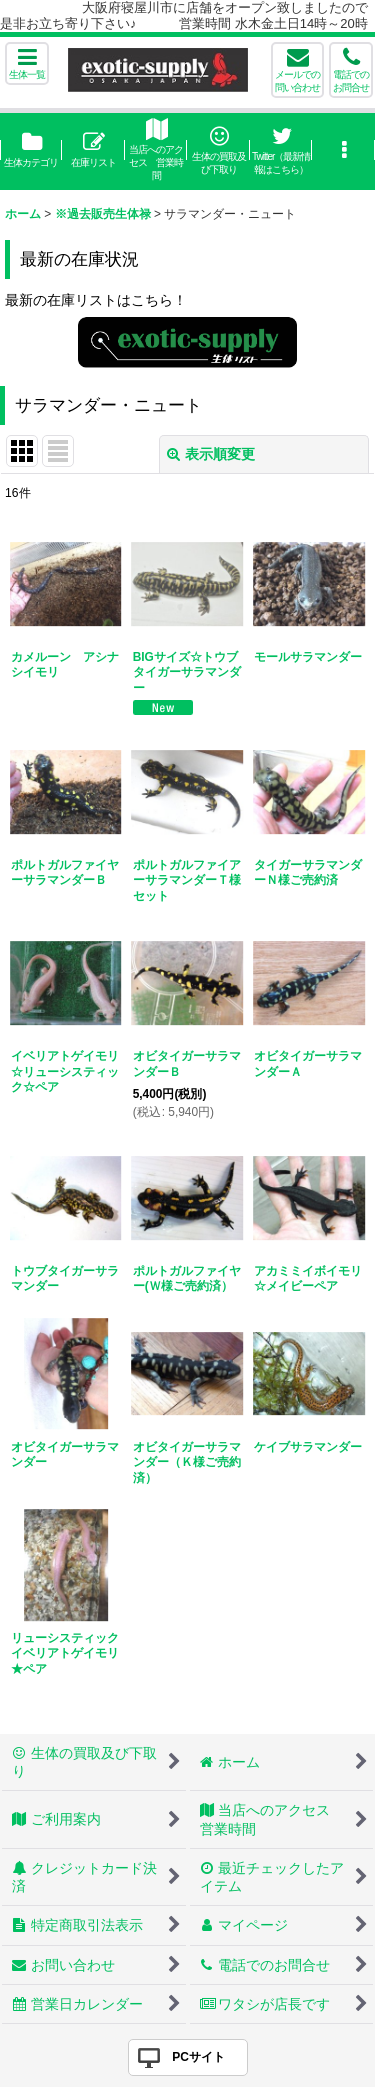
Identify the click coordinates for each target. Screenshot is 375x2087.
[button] (27, 63)
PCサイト (198, 2057)
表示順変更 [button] (211, 454)
